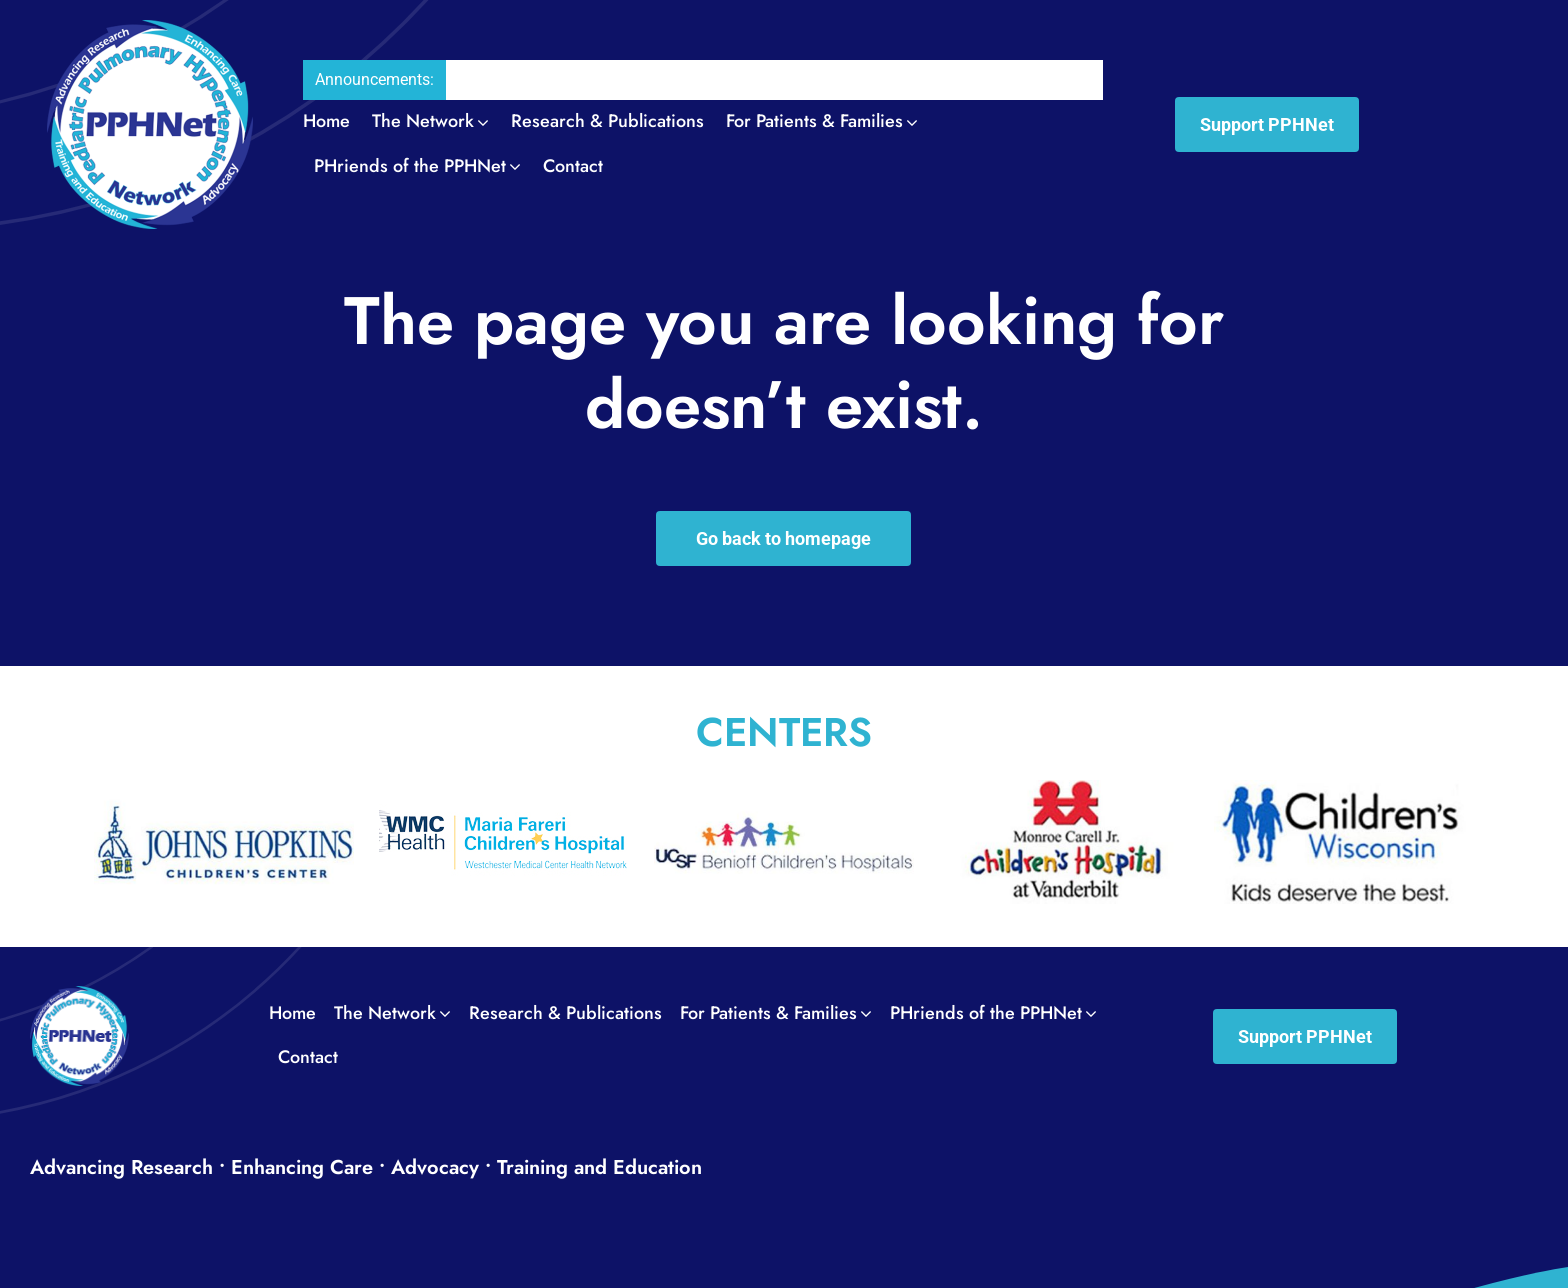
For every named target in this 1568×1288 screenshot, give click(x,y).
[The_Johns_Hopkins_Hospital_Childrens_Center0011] (224, 791)
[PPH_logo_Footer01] (79, 995)
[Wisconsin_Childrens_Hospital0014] (1344, 791)
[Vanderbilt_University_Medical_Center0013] (1064, 791)
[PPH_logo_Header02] (150, 29)
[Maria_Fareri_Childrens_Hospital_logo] (504, 791)
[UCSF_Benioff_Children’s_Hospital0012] (784, 791)
